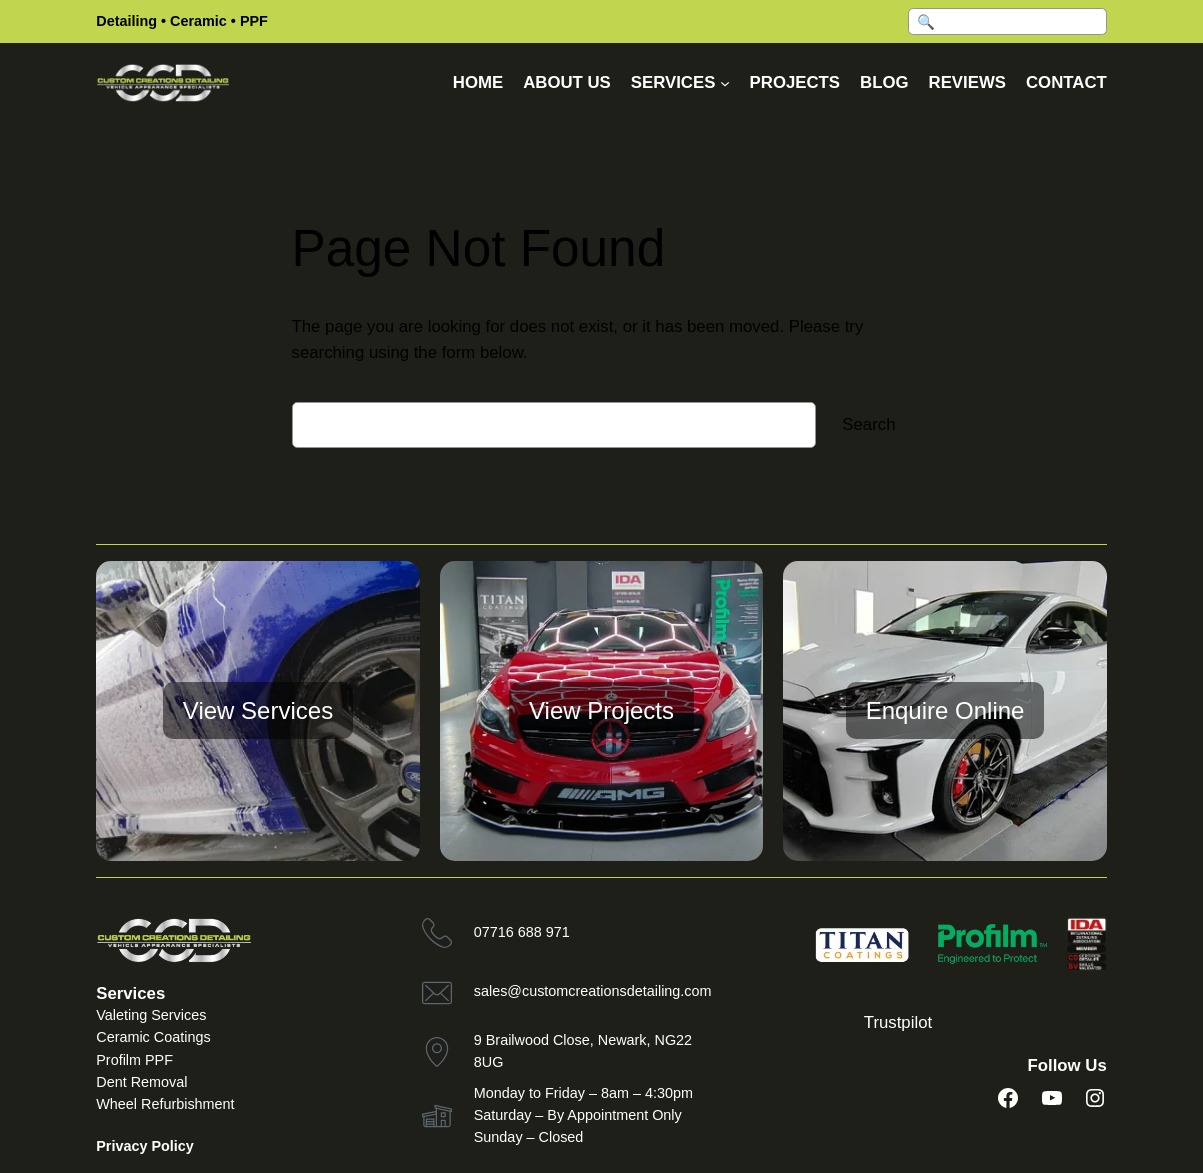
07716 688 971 (522, 932)
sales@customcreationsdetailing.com (593, 991)
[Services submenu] (725, 83)
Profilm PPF (134, 1060)
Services (130, 993)
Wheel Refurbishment (165, 1104)
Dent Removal (141, 1082)
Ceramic (198, 21)
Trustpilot (898, 1022)
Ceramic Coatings (153, 1037)
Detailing (126, 21)
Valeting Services (151, 1015)
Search (868, 424)
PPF (254, 21)
